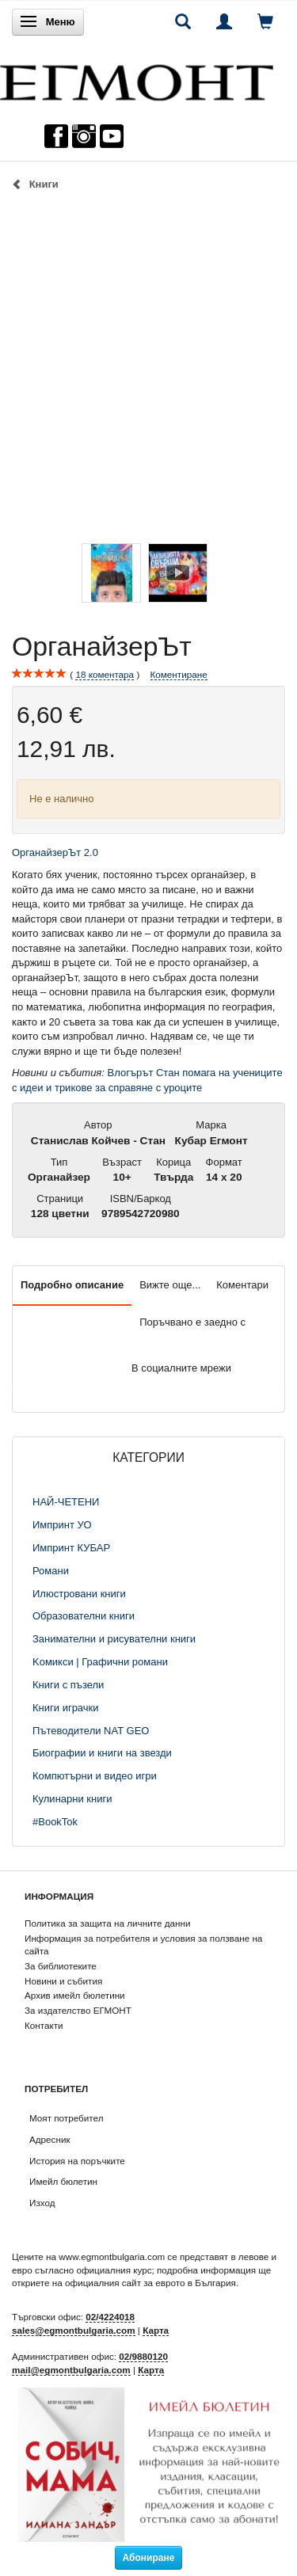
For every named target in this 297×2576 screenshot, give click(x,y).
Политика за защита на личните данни (107, 1923)
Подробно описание (72, 1285)
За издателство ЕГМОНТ (78, 2010)
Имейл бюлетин (63, 2181)
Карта (156, 2330)
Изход (42, 2202)
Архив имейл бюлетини (75, 1995)
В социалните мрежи (181, 1368)
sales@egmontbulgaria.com (73, 2330)
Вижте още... (169, 1285)
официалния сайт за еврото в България (150, 2282)
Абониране (149, 2557)
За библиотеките (61, 1966)
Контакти (44, 2025)
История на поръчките (77, 2161)
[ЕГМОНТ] (136, 79)
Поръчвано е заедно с (192, 1322)
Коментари (242, 1285)
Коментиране (179, 674)
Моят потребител (66, 2118)
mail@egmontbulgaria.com (71, 2370)
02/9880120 (143, 2356)
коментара (104, 674)
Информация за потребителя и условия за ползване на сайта (143, 1945)
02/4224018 (110, 2317)
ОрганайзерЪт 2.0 (56, 852)
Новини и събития (63, 1981)
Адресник (49, 2139)
